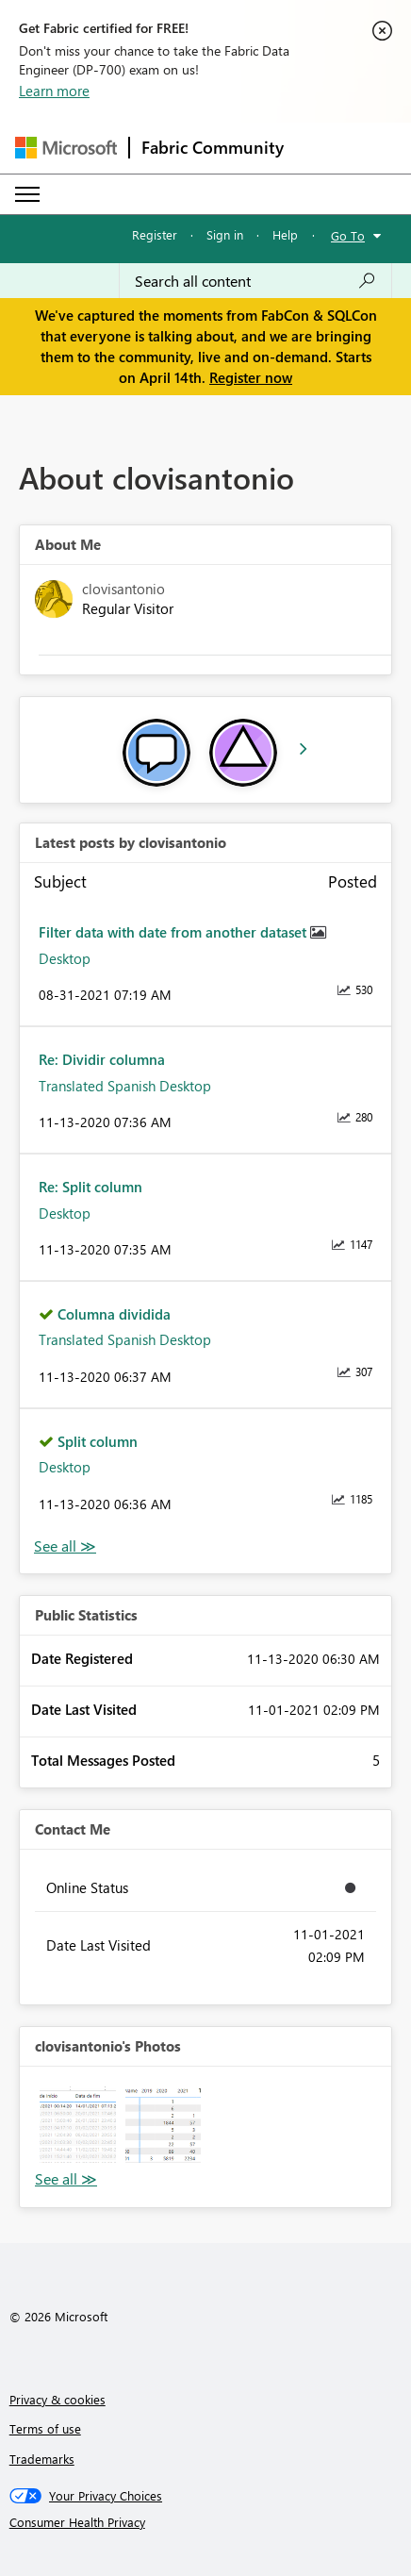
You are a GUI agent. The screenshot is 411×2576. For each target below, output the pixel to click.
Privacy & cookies (57, 2399)
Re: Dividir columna (102, 1059)
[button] (78, 2124)
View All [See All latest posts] (65, 1546)
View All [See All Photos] (66, 2179)
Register (154, 234)
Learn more (54, 90)
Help (285, 234)
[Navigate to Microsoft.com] (66, 147)
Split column (98, 1441)
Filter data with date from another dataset (174, 931)
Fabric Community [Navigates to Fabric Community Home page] (212, 147)
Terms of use (45, 2428)
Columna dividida (114, 1314)
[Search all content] (255, 281)
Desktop (64, 958)
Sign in (224, 234)
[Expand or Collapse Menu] (27, 194)
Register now (250, 377)
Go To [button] (348, 235)
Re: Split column (90, 1186)
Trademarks (41, 2459)
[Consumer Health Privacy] (206, 2522)
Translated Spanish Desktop (125, 1085)
